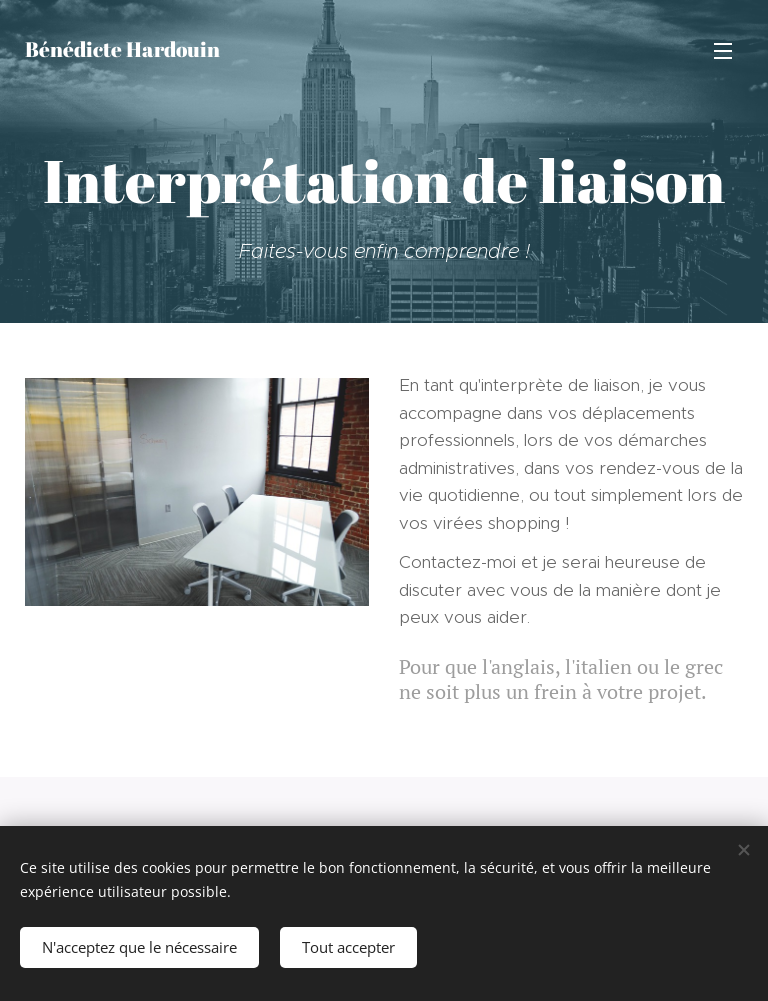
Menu (723, 51)
